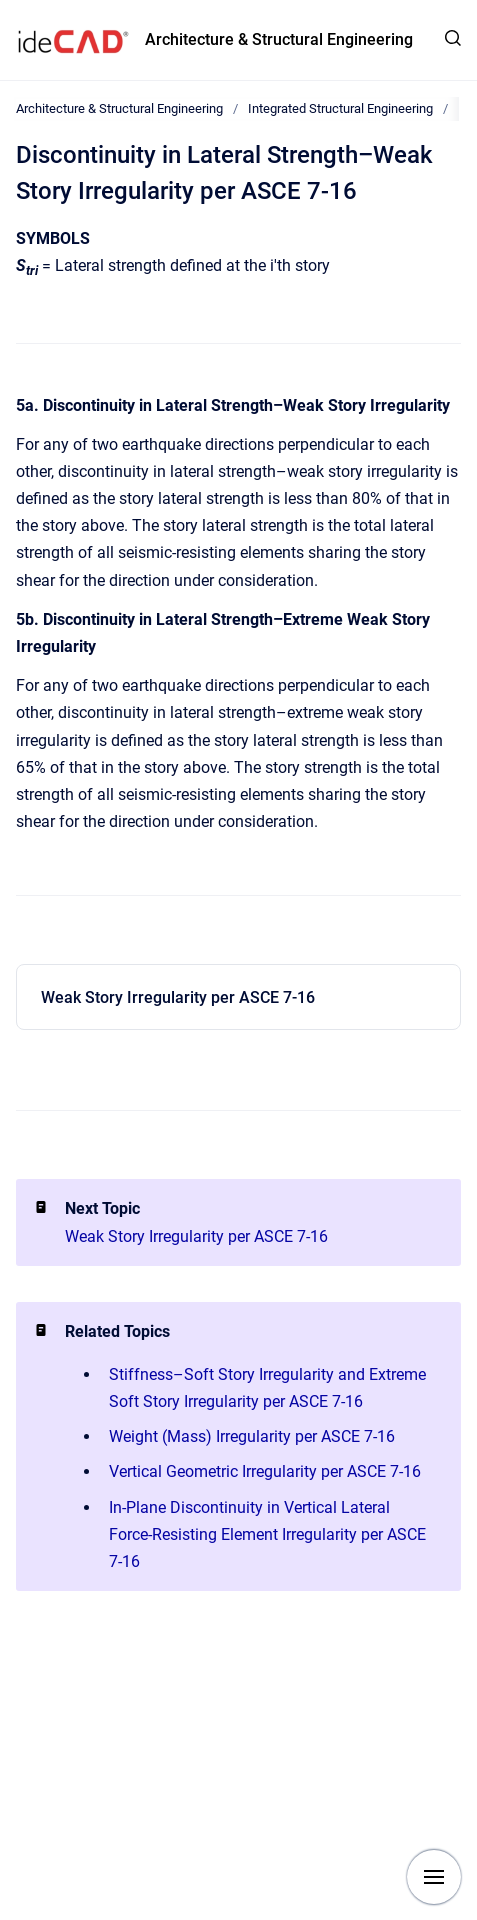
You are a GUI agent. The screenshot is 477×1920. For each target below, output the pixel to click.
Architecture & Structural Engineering (279, 39)
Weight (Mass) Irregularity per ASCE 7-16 (252, 1436)
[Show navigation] (434, 1877)
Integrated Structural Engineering (340, 108)
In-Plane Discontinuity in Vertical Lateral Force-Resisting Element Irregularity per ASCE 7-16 (267, 1534)
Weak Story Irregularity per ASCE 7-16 (178, 997)
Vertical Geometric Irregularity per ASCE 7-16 (265, 1471)
